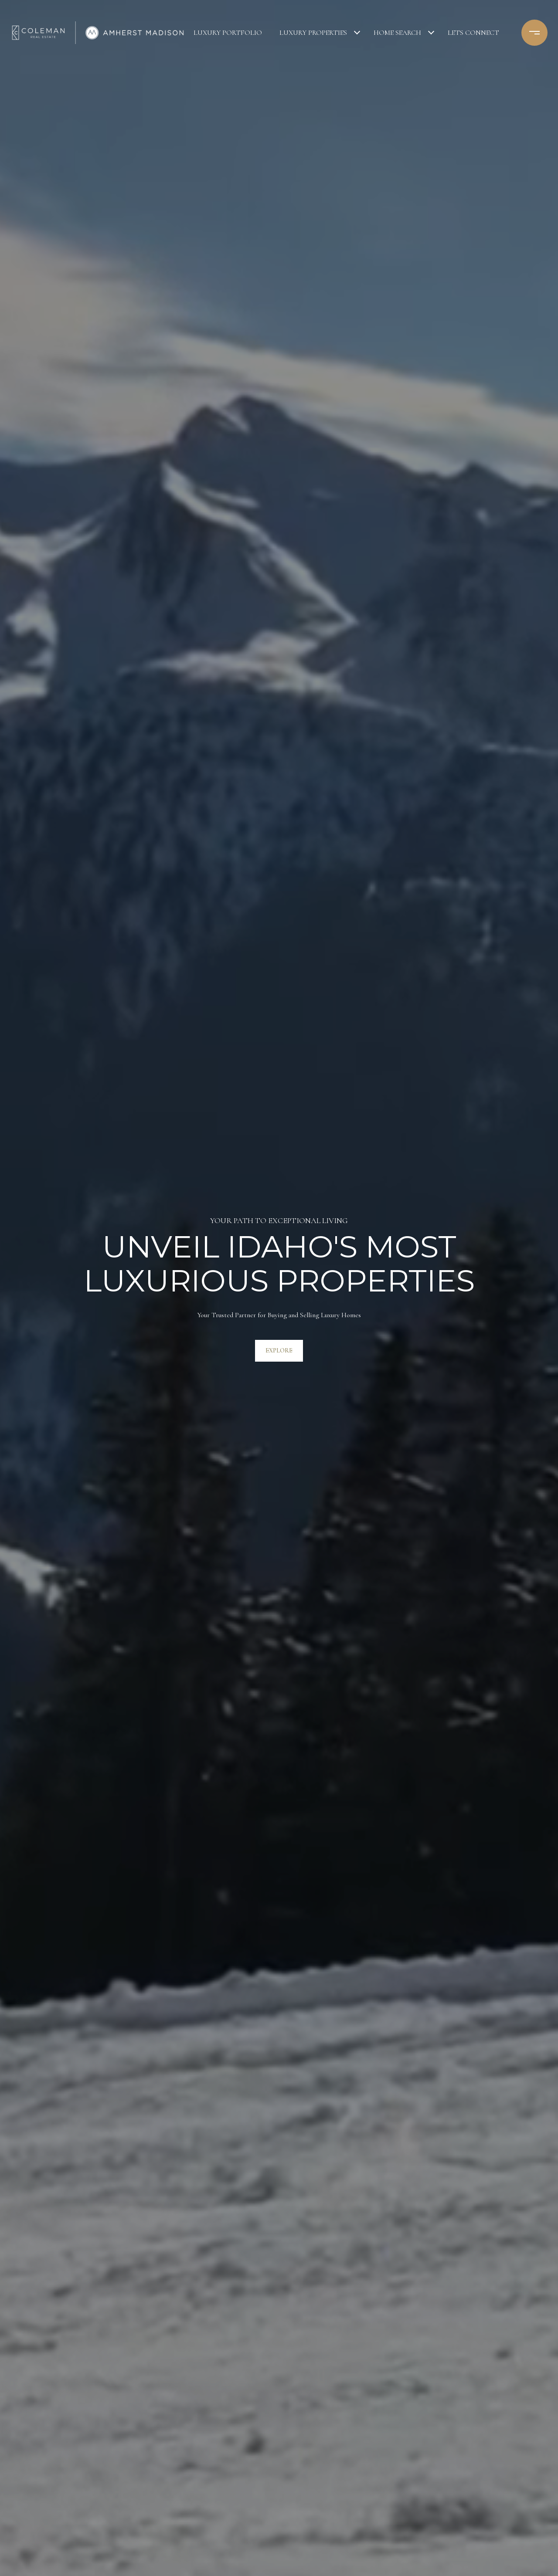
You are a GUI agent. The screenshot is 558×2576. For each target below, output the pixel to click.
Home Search (397, 32)
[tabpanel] (279, 1288)
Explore (279, 1350)
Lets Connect (473, 32)
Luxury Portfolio (228, 32)
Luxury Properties (313, 32)
